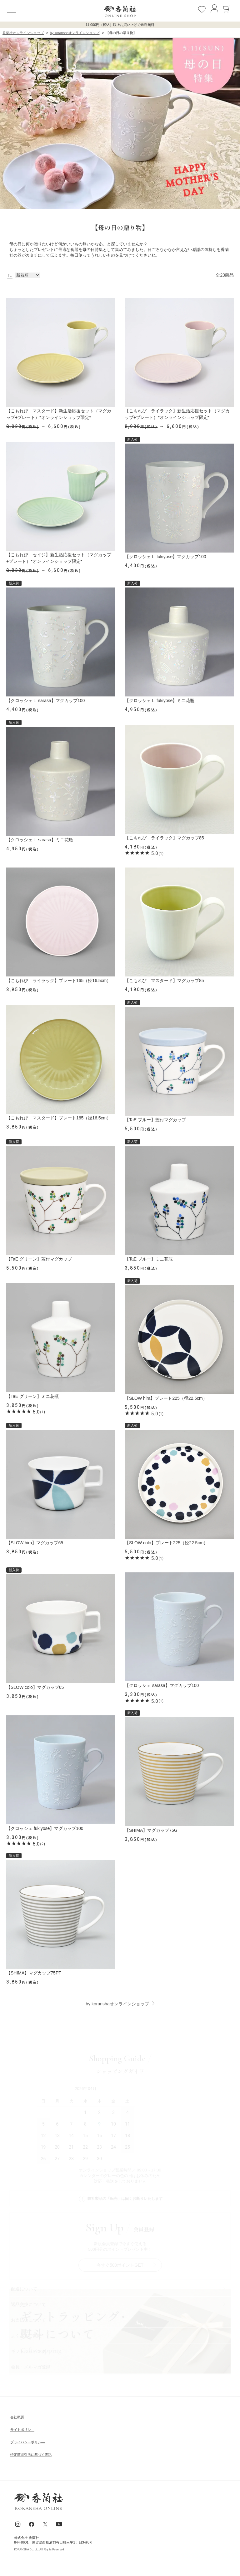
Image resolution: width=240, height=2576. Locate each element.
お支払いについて (28, 2320)
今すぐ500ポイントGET (120, 2265)
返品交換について (28, 2304)
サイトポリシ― (22, 2429)
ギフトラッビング (28, 2351)
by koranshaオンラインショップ (117, 2003)
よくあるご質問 (26, 2335)
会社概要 (17, 2417)
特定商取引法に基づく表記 (31, 2454)
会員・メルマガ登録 (30, 2366)
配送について (24, 2288)
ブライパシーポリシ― (27, 2442)
